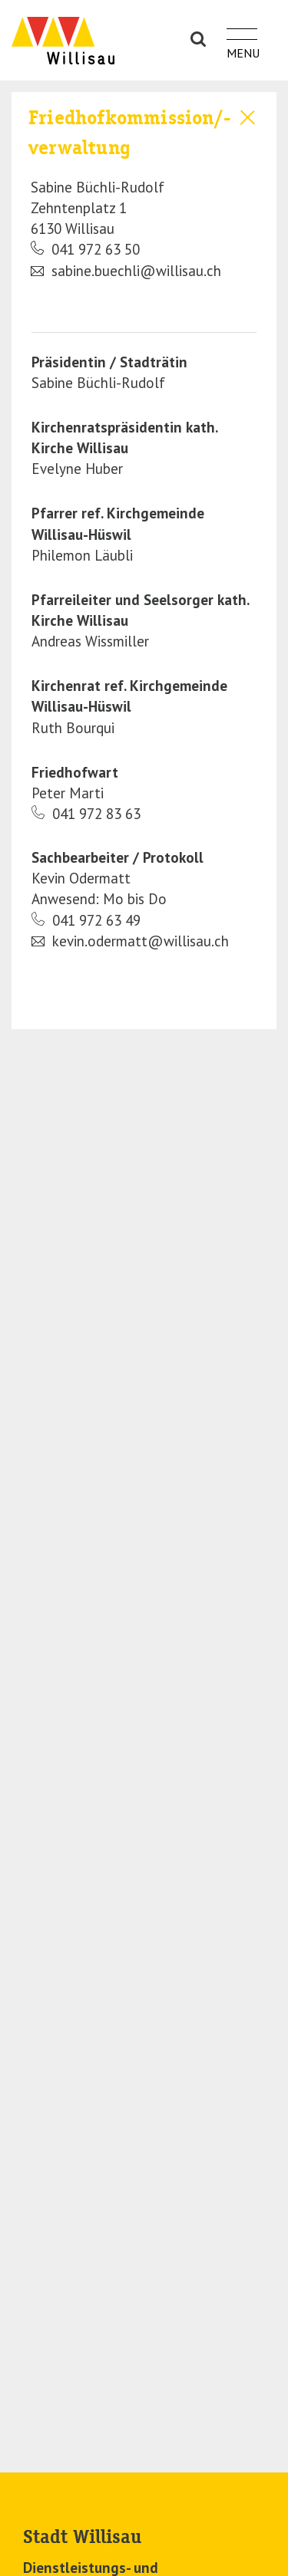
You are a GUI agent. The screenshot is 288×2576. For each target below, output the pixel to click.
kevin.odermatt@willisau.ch (130, 941)
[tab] (144, 192)
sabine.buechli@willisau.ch (126, 271)
